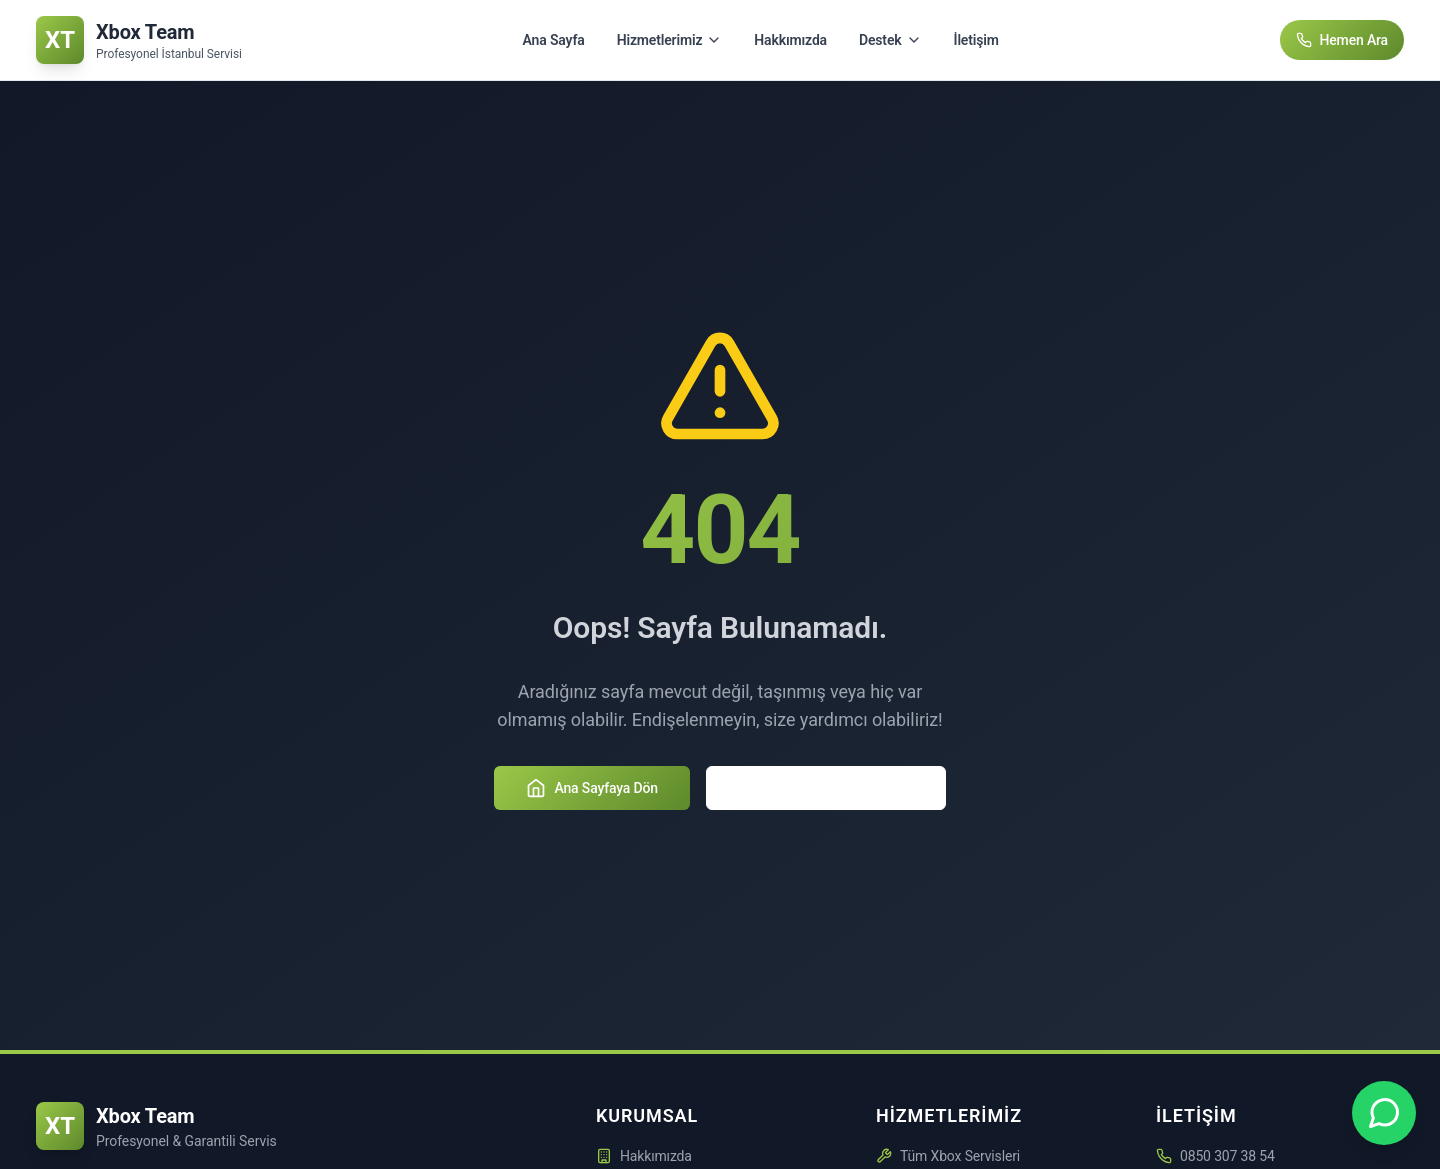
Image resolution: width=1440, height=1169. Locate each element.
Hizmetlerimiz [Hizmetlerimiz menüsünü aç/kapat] (670, 40)
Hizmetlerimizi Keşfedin (826, 788)
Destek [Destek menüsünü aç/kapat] (890, 40)
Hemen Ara (1342, 40)
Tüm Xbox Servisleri (948, 1156)
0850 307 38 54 (1227, 1156)
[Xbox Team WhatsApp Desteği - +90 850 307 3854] (1384, 1113)
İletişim (976, 40)
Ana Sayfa (554, 40)
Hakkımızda (790, 40)
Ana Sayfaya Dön (592, 788)
